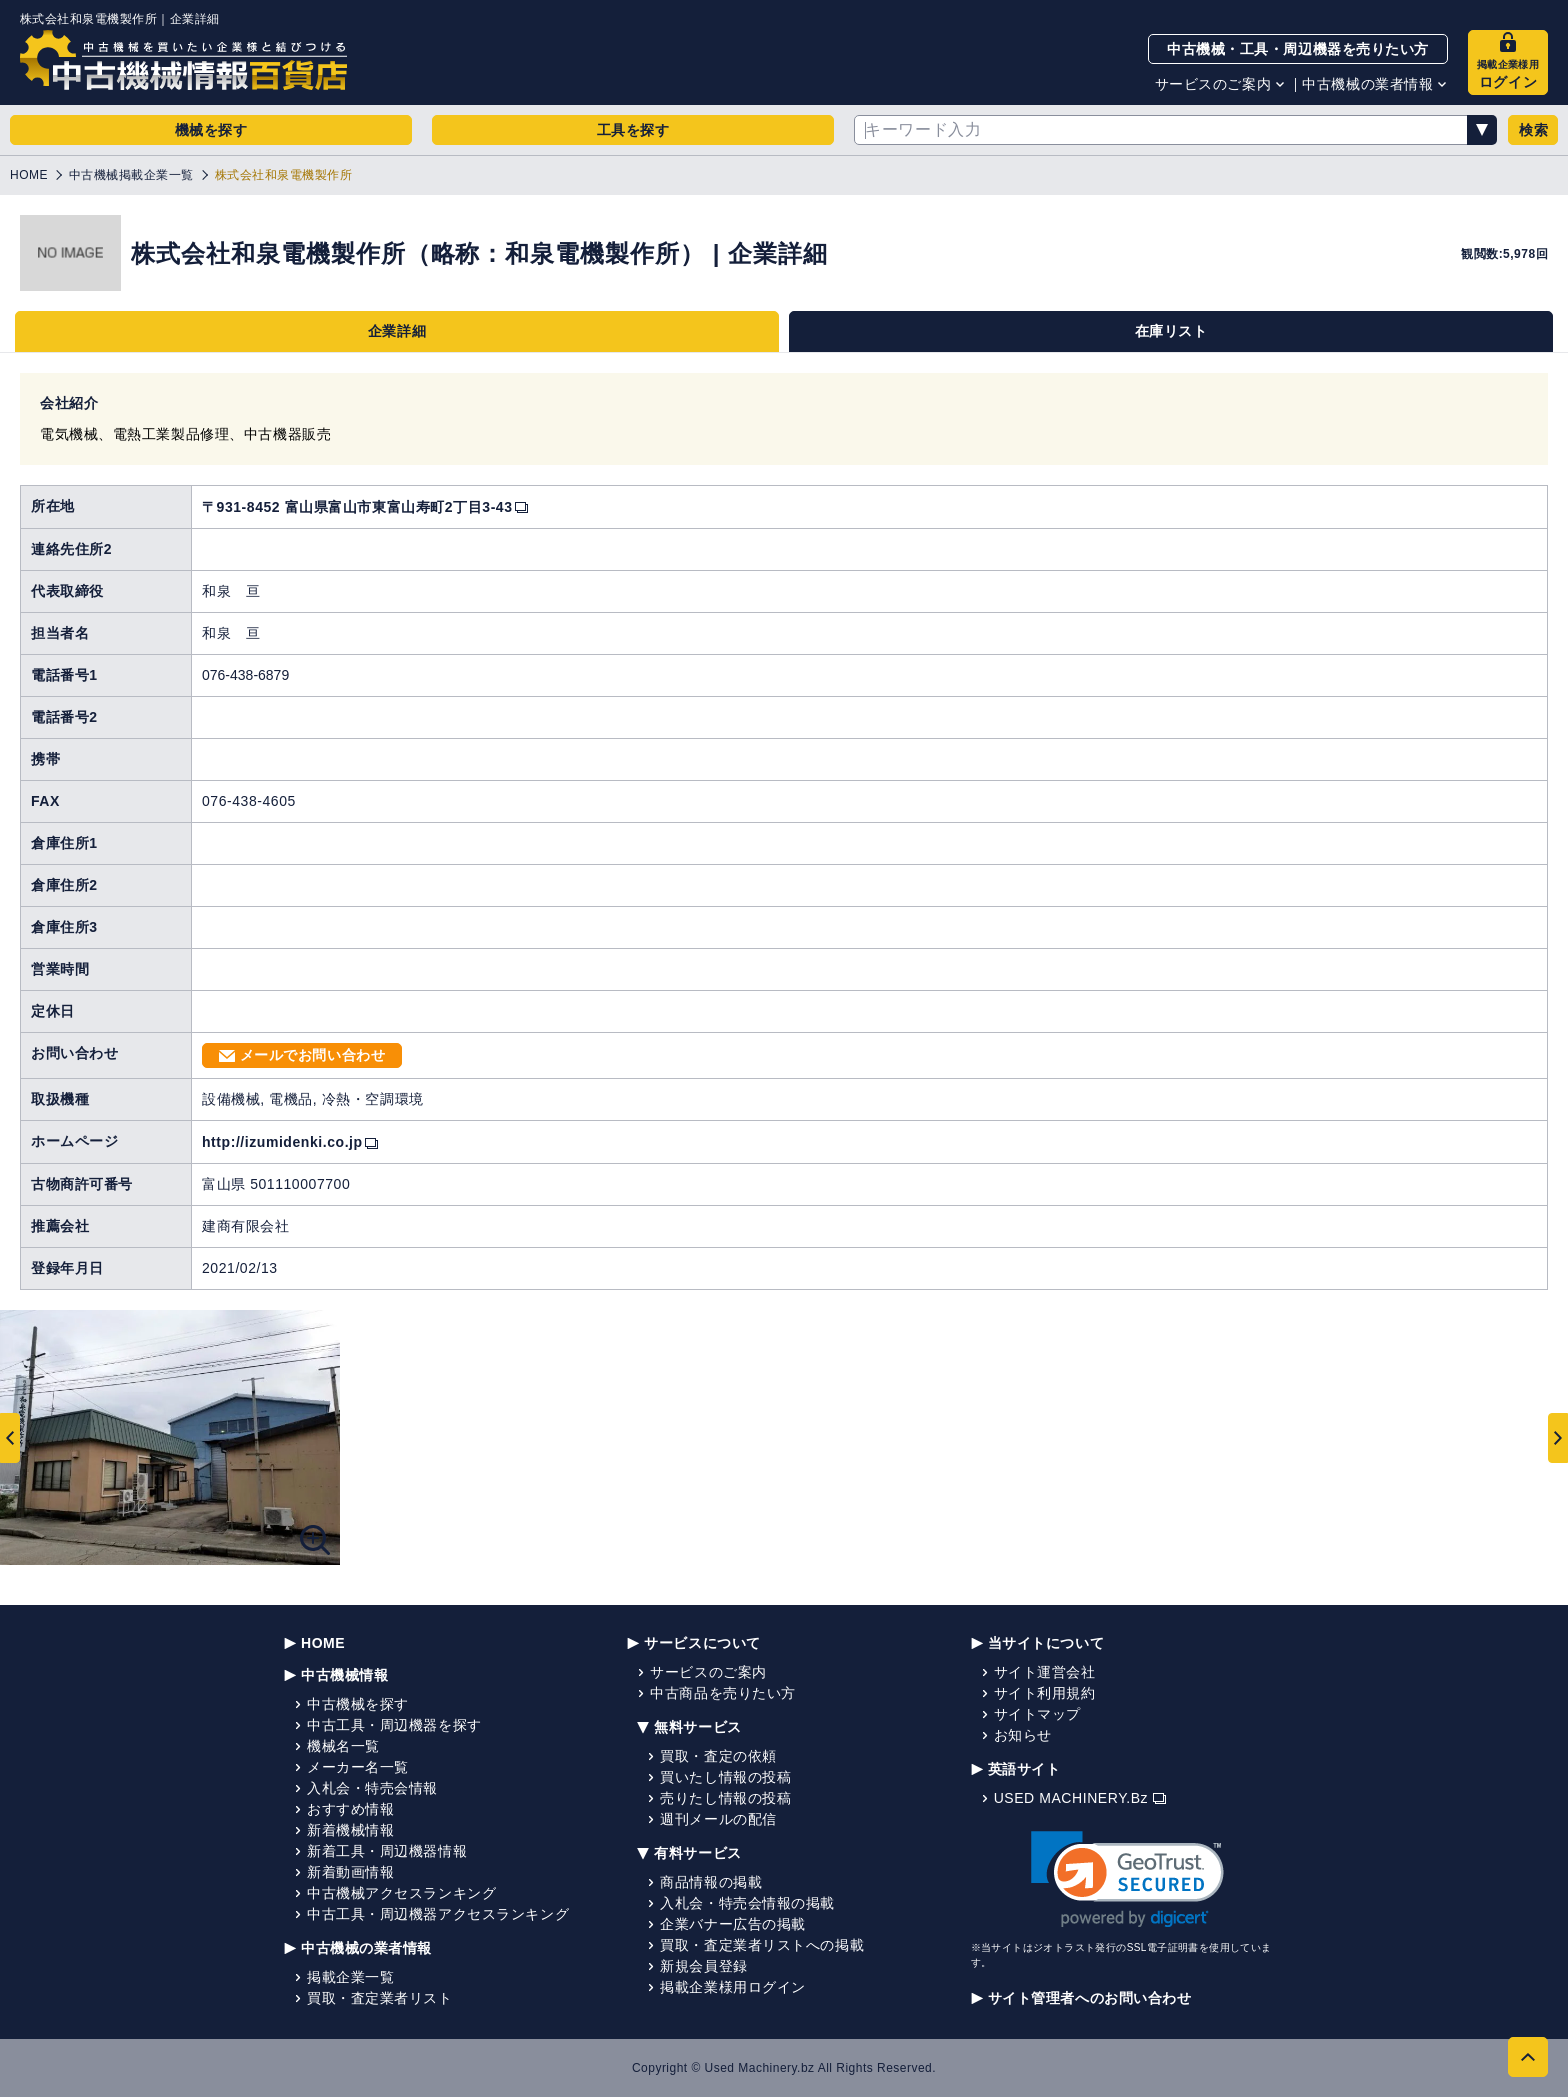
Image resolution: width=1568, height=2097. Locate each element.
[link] (1127, 1879)
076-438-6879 (245, 675)
